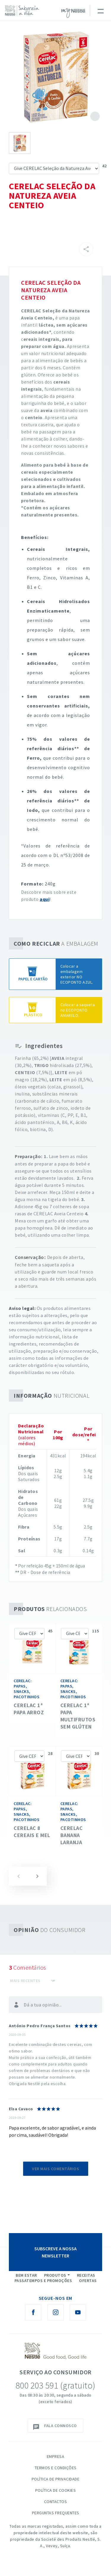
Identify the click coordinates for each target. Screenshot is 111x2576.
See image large (55, 76)
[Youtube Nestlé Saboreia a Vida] (78, 2312)
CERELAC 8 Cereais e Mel (32, 1832)
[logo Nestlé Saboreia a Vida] (23, 10)
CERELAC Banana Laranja (71, 1835)
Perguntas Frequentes (55, 2512)
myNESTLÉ (73, 13)
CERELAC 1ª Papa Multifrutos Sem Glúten (78, 1716)
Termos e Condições (56, 2467)
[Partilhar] (86, 249)
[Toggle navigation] (100, 10)
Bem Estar (26, 2275)
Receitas (86, 2275)
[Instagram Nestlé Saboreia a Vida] (55, 2312)
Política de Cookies (55, 2490)
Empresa (56, 2456)
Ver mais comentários (55, 2168)
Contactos (55, 2501)
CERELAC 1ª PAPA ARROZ (29, 1709)
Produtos (55, 2275)
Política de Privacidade (56, 2479)
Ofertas (88, 2280)
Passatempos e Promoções (43, 2280)
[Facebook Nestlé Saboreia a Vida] (33, 2312)
